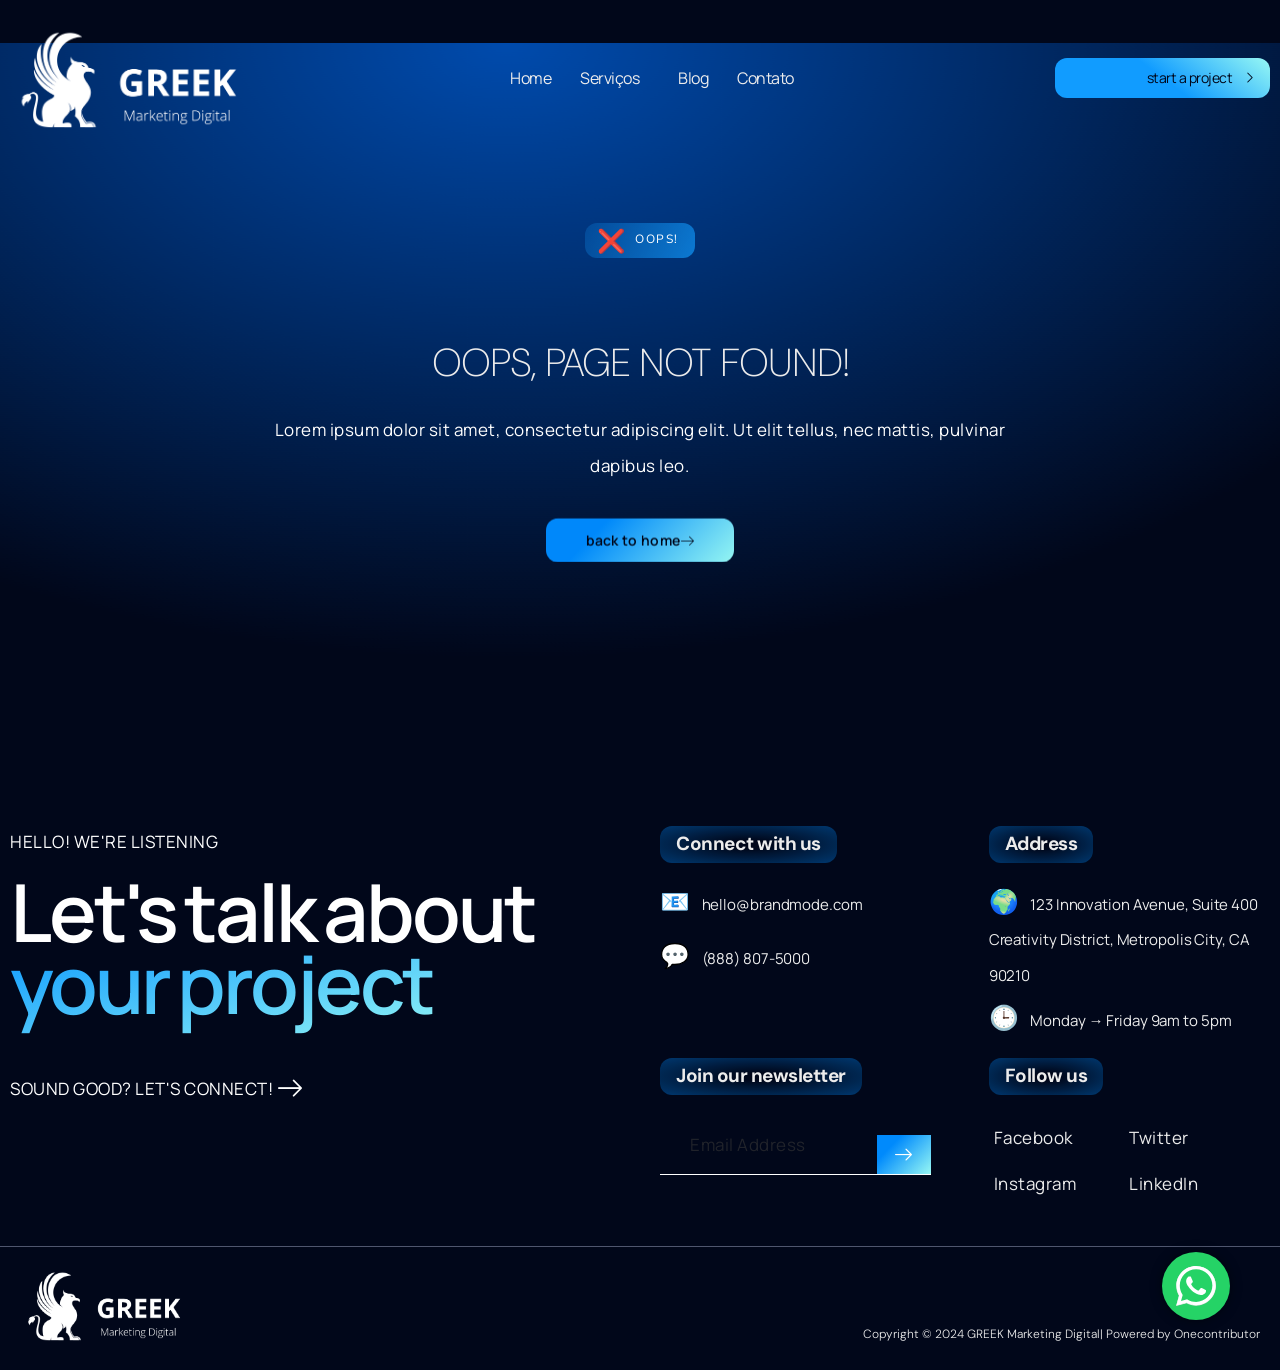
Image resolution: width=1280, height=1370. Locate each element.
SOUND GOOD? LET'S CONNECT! (156, 1089)
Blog (693, 78)
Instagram (1035, 1183)
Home (530, 78)
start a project (1201, 77)
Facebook (1033, 1137)
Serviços (614, 78)
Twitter (1159, 1137)
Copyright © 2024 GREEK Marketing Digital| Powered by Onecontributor (1061, 1334)
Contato (765, 78)
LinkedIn (1163, 1183)
